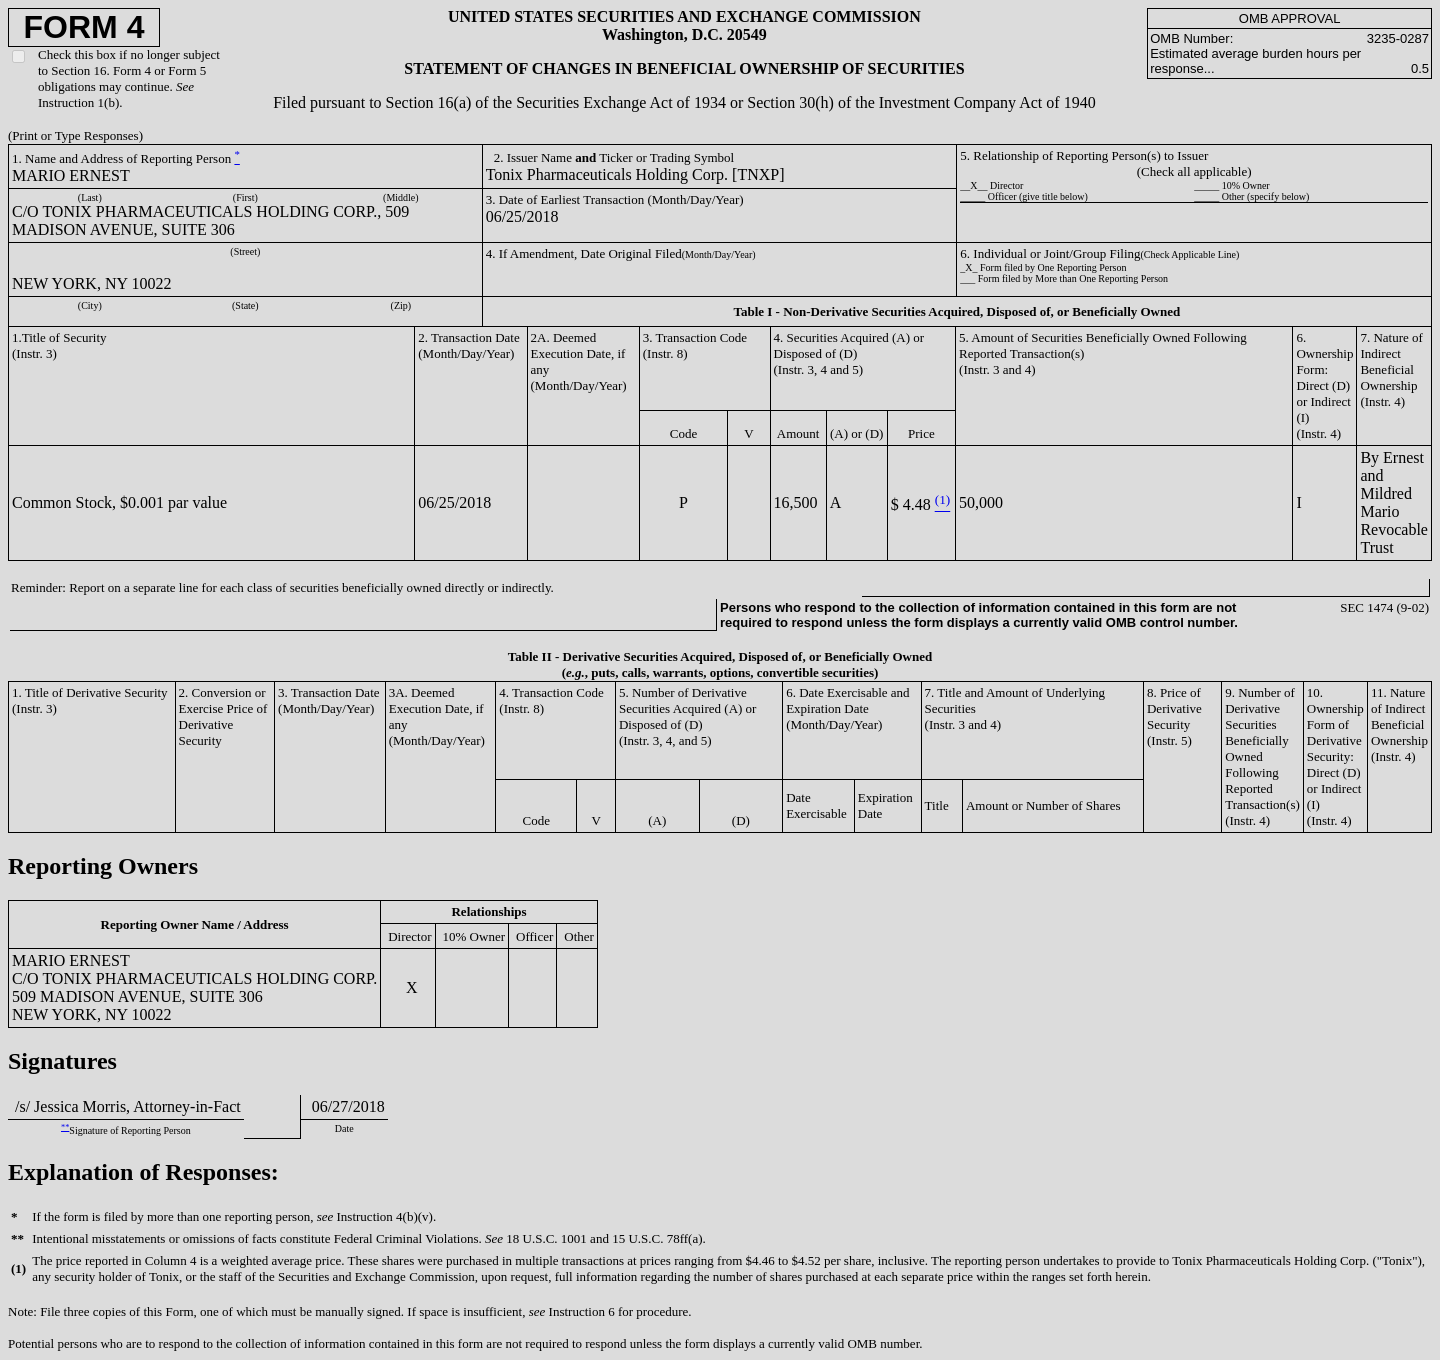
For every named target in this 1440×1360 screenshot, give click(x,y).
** (65, 1127)
